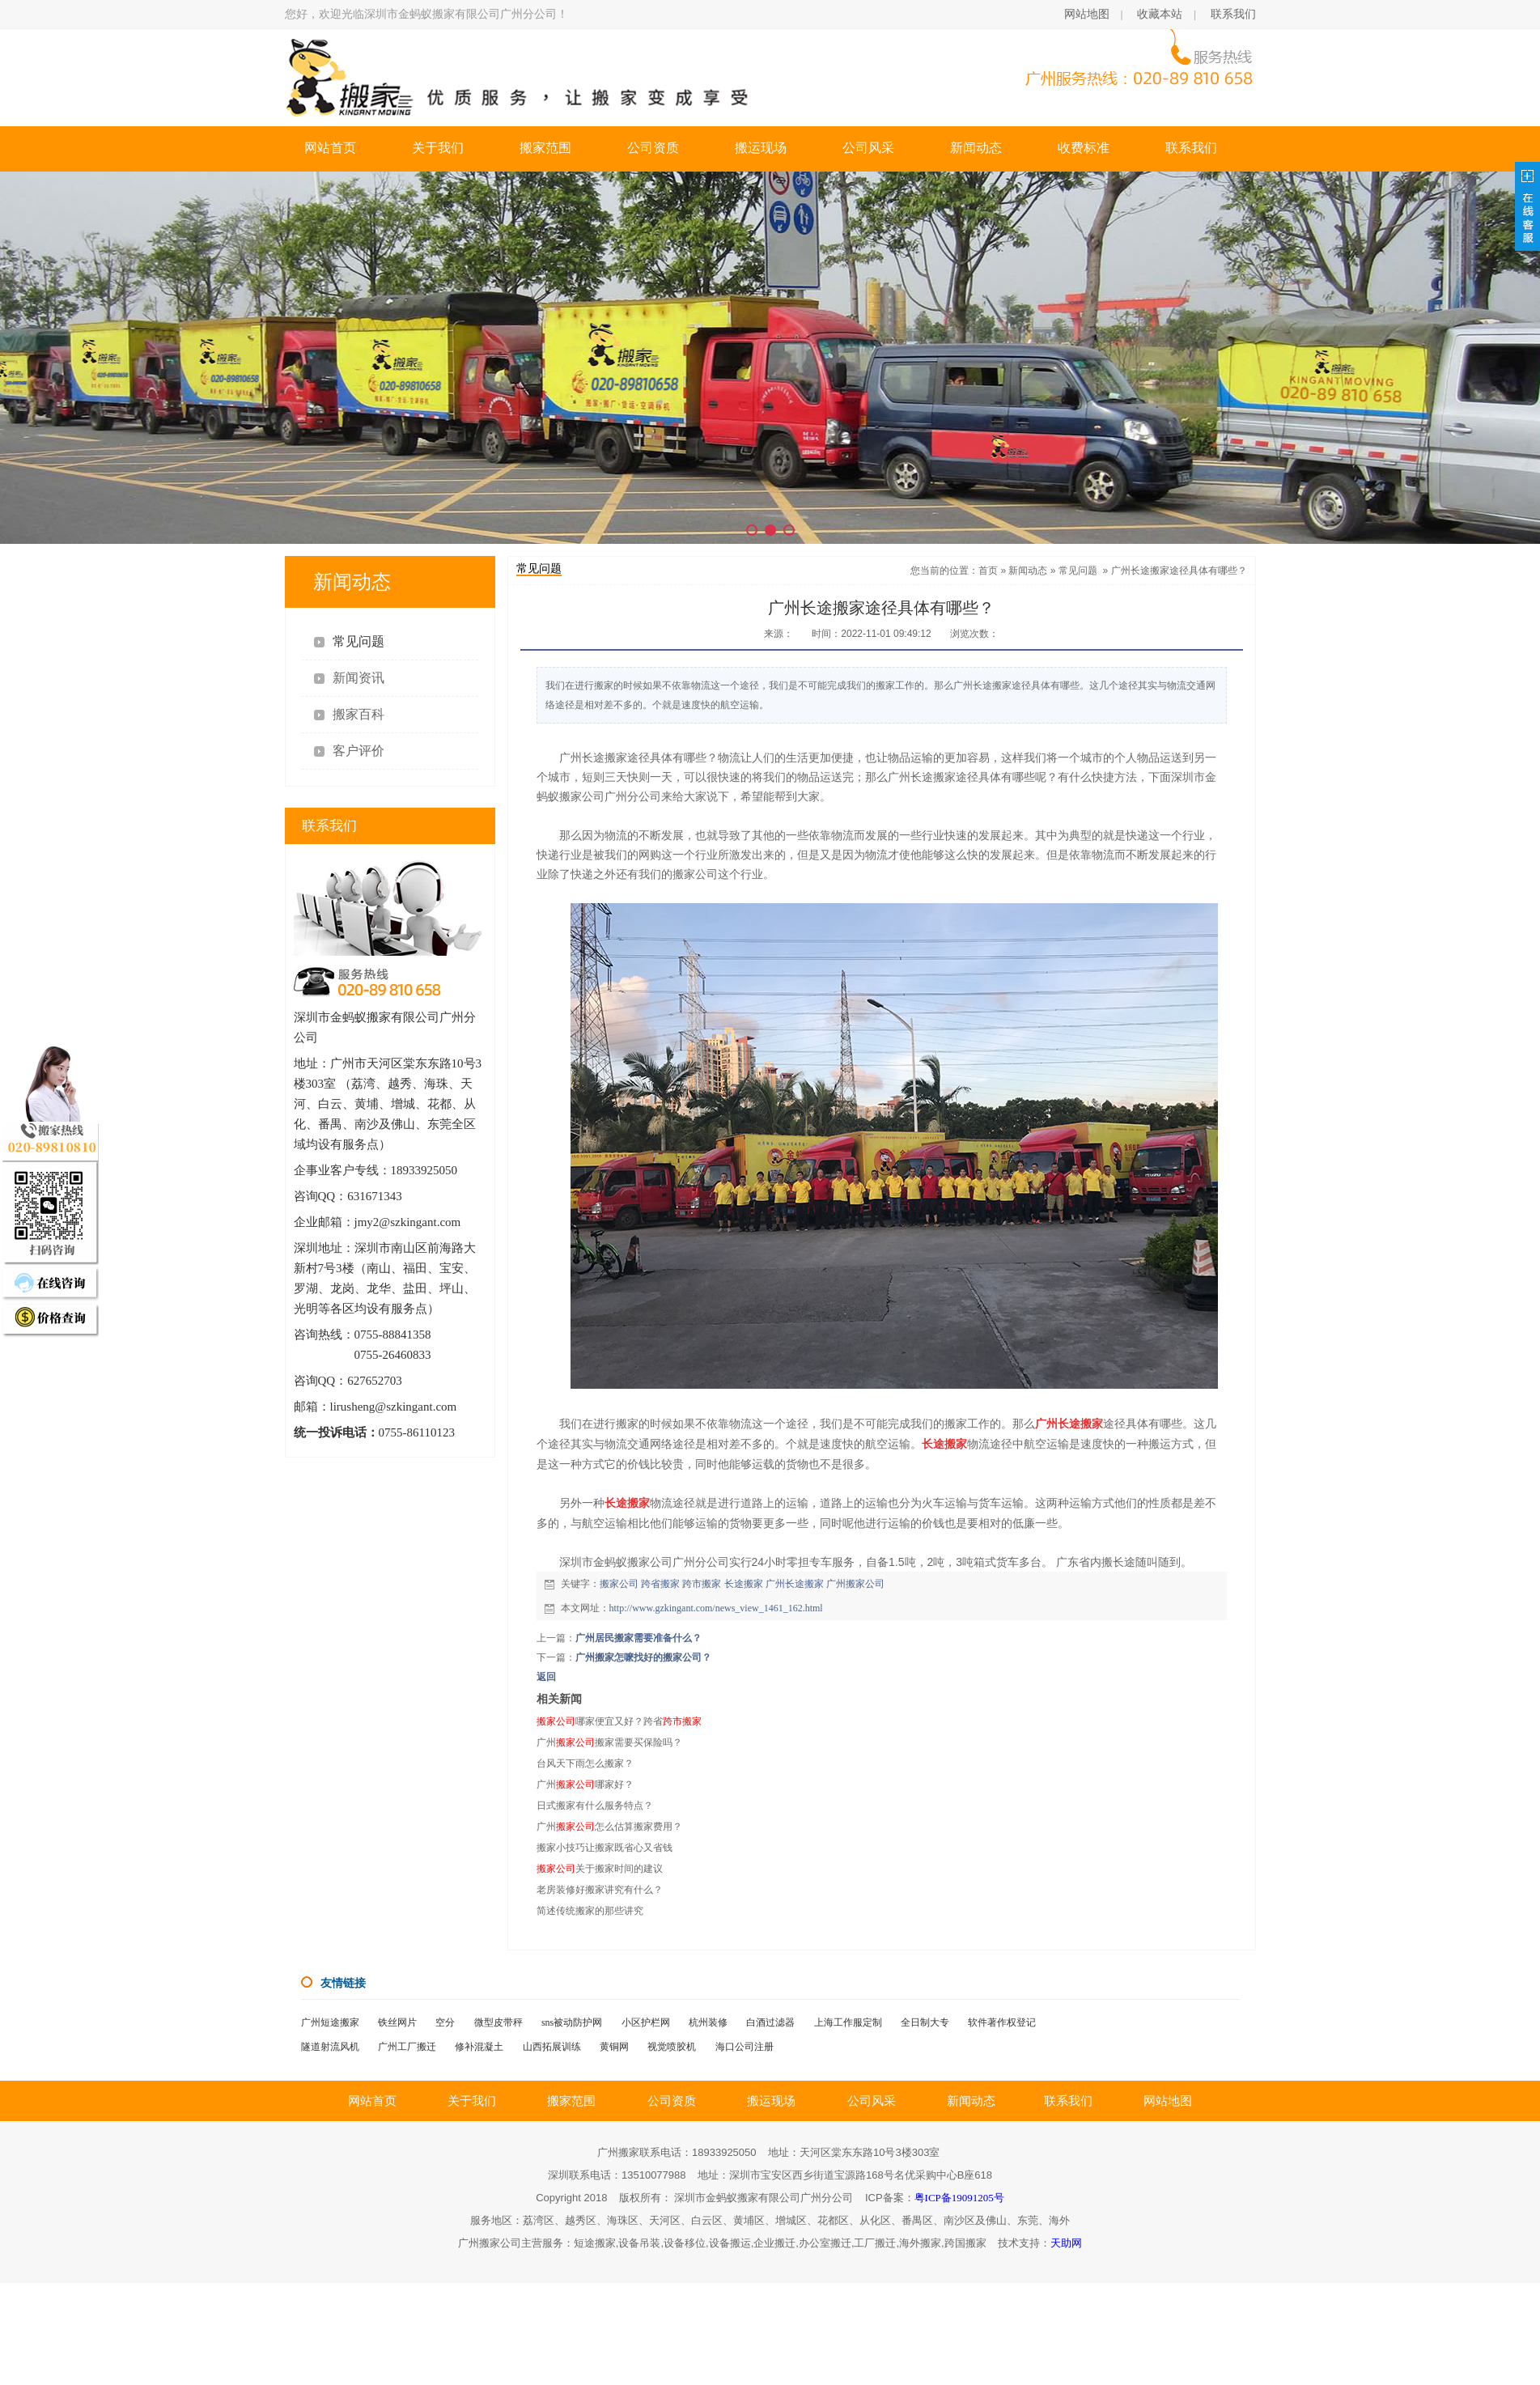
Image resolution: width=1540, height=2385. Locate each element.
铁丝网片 (397, 2022)
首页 (988, 570)
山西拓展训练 (552, 2046)
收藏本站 (1159, 14)
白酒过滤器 (770, 2022)
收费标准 (1083, 148)
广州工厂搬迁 (407, 2046)
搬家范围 (545, 148)
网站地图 (1086, 14)
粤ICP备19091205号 (959, 2198)
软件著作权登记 (1002, 2022)
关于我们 (438, 148)
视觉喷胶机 (671, 2046)
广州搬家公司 (855, 1583)
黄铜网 (614, 2046)
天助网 (1066, 2243)
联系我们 (1233, 14)
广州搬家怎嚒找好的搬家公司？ (643, 1657)
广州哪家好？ (585, 1784)
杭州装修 (708, 2022)
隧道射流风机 (330, 2046)
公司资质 (653, 148)
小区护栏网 (646, 2022)
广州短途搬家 (330, 2022)
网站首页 (330, 148)
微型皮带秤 (498, 2022)
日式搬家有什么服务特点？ (595, 1805)
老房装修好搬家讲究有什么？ (600, 1889)
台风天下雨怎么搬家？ (585, 1763)
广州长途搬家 (795, 1583)
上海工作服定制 (848, 2022)
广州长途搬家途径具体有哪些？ (1179, 570)
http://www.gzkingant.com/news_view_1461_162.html (716, 1608)
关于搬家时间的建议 (600, 1868)
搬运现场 (761, 148)
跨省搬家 (660, 1583)
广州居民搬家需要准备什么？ (638, 1638)
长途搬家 (743, 1583)
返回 (546, 1677)
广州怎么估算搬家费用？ (609, 1826)
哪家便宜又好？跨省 (619, 1721)
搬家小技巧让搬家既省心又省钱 (604, 1847)
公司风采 (868, 148)
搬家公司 (619, 1583)
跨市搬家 (701, 1583)
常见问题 (1077, 570)
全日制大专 (925, 2022)
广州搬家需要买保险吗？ (609, 1742)
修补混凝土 (479, 2046)
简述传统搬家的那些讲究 (590, 1910)
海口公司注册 (744, 2046)
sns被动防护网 (571, 2022)
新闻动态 (976, 148)
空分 (445, 2022)
